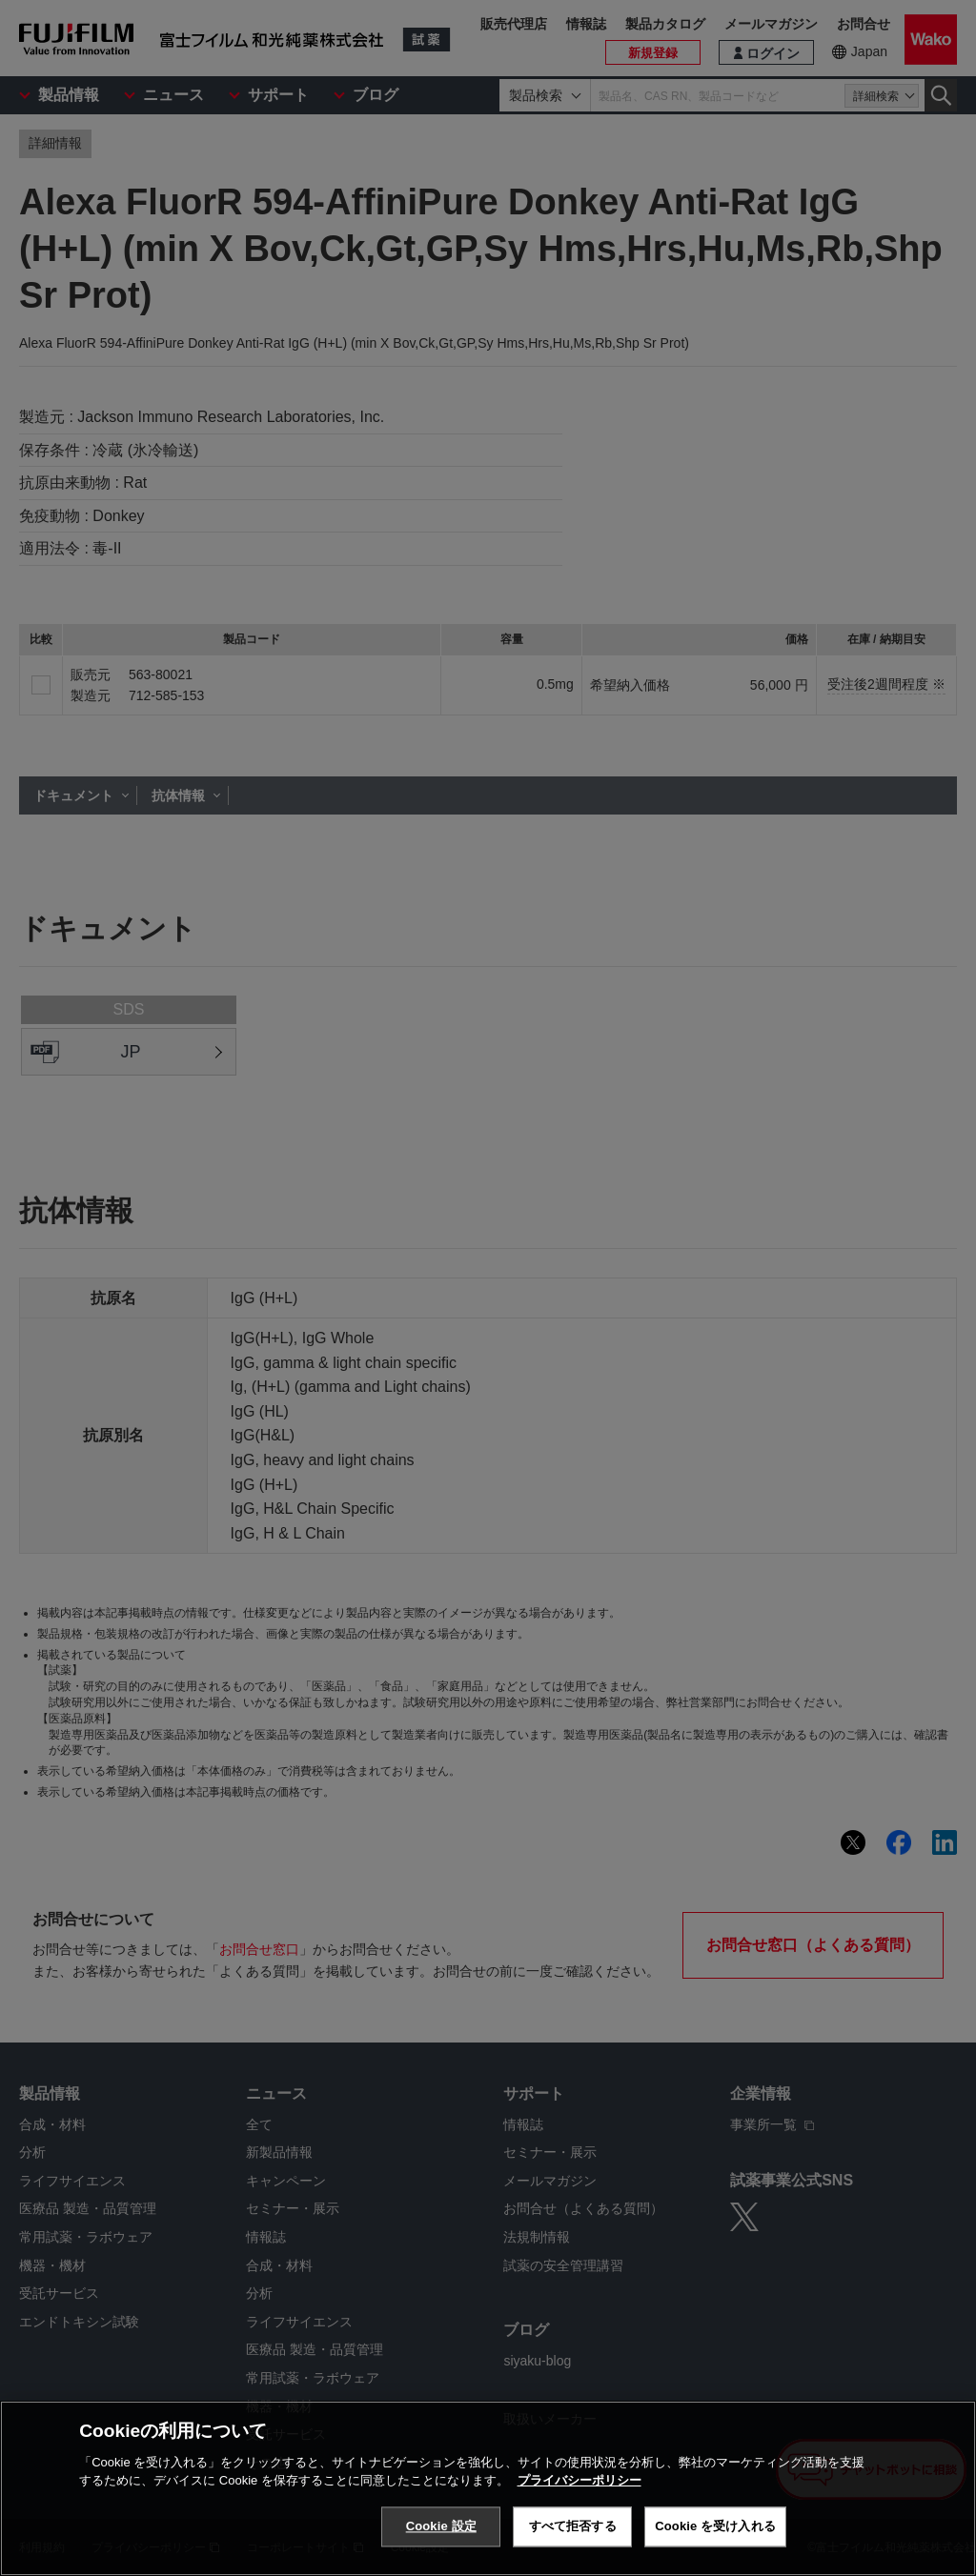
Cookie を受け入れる (715, 2526)
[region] (488, 2488)
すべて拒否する (573, 2526)
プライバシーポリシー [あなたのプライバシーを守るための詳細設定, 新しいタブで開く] (579, 2480)
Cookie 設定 (441, 2526)
